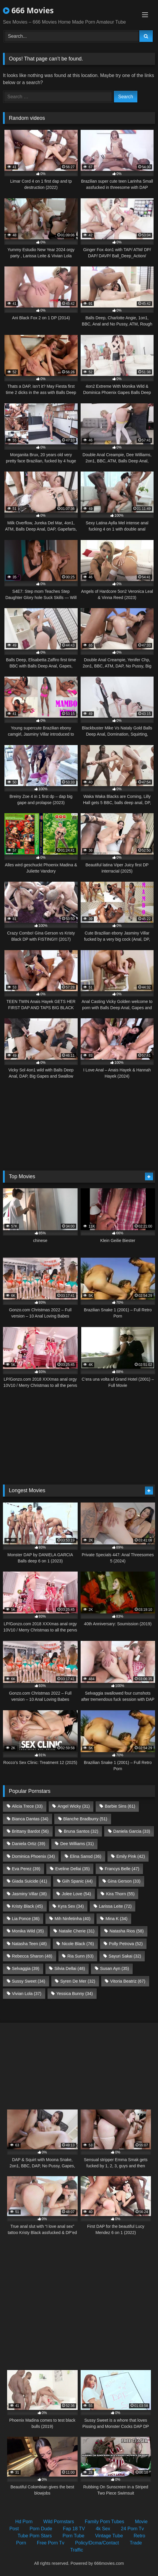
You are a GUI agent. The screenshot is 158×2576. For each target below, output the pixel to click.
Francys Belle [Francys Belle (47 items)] (122, 1868)
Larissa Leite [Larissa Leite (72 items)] (115, 1906)
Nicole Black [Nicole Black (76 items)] (78, 1943)
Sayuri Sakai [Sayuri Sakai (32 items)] (125, 1956)
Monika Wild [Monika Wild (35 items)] (28, 1931)
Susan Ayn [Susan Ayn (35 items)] (114, 1968)
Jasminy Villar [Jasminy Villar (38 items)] (29, 1893)
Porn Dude (41, 2528)
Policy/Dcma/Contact (97, 2542)
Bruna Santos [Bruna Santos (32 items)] (81, 1831)
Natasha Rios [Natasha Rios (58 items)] (127, 1931)
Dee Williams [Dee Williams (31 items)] (77, 1843)
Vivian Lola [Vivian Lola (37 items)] (26, 1993)
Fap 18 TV (74, 2528)
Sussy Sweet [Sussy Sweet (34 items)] (28, 1981)
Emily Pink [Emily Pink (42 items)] (130, 1856)
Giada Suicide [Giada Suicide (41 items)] (29, 1881)
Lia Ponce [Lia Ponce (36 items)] (26, 1918)
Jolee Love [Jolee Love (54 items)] (76, 1893)
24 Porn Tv (132, 2528)
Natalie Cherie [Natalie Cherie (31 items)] (77, 1931)
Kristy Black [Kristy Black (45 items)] (27, 1906)
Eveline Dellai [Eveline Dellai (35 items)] (72, 1868)
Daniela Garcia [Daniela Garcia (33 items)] (131, 1831)
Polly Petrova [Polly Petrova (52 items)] (126, 1943)
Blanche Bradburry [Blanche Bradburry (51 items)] (85, 1818)
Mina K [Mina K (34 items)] (116, 1918)
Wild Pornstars (58, 2521)
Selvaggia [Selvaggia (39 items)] (25, 1968)
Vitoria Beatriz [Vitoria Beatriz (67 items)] (127, 1981)
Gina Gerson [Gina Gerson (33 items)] (123, 1881)
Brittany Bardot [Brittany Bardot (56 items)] (30, 1831)
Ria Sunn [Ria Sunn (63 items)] (80, 1956)
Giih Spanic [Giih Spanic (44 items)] (77, 1881)
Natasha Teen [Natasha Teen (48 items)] (29, 1943)
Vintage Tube (109, 2535)
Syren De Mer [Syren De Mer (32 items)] (77, 1981)
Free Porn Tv (50, 2542)
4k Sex (103, 2528)
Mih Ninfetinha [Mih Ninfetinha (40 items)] (73, 1918)
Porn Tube (73, 2535)
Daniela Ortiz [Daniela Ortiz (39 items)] (28, 1843)
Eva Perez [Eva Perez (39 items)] (26, 1868)
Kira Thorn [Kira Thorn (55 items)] (120, 1893)
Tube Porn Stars (34, 2535)
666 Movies (28, 10)
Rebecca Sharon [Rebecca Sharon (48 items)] (32, 1956)
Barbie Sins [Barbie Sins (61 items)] (120, 1806)
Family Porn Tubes (104, 2521)
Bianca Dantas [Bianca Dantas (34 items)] (30, 1818)
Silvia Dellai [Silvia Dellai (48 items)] (69, 1968)
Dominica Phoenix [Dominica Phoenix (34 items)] (33, 1856)
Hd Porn (23, 2521)
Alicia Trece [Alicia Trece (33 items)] (27, 1806)
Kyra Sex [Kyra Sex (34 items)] (71, 1906)
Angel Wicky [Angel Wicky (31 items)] (74, 1806)
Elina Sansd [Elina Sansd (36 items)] (85, 1856)
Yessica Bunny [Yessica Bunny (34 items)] (74, 1993)
